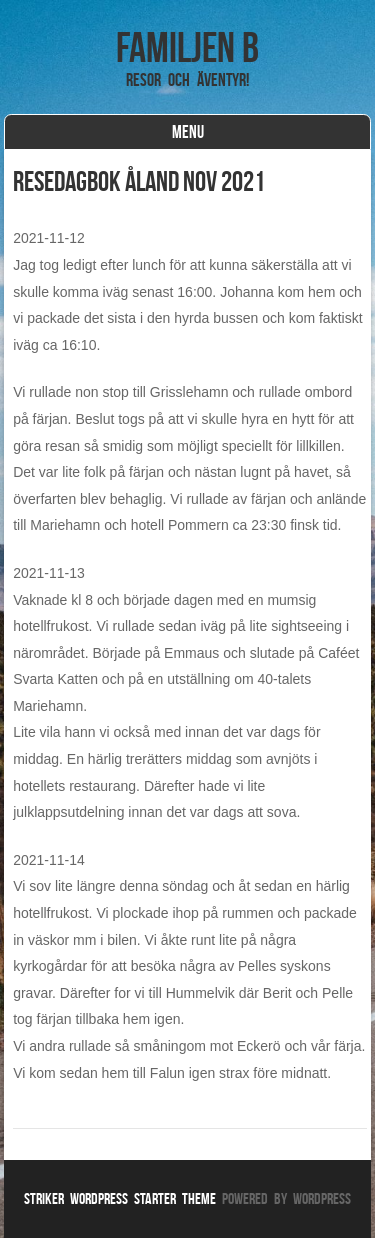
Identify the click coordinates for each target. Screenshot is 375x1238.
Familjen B (187, 47)
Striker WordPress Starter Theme (120, 1198)
